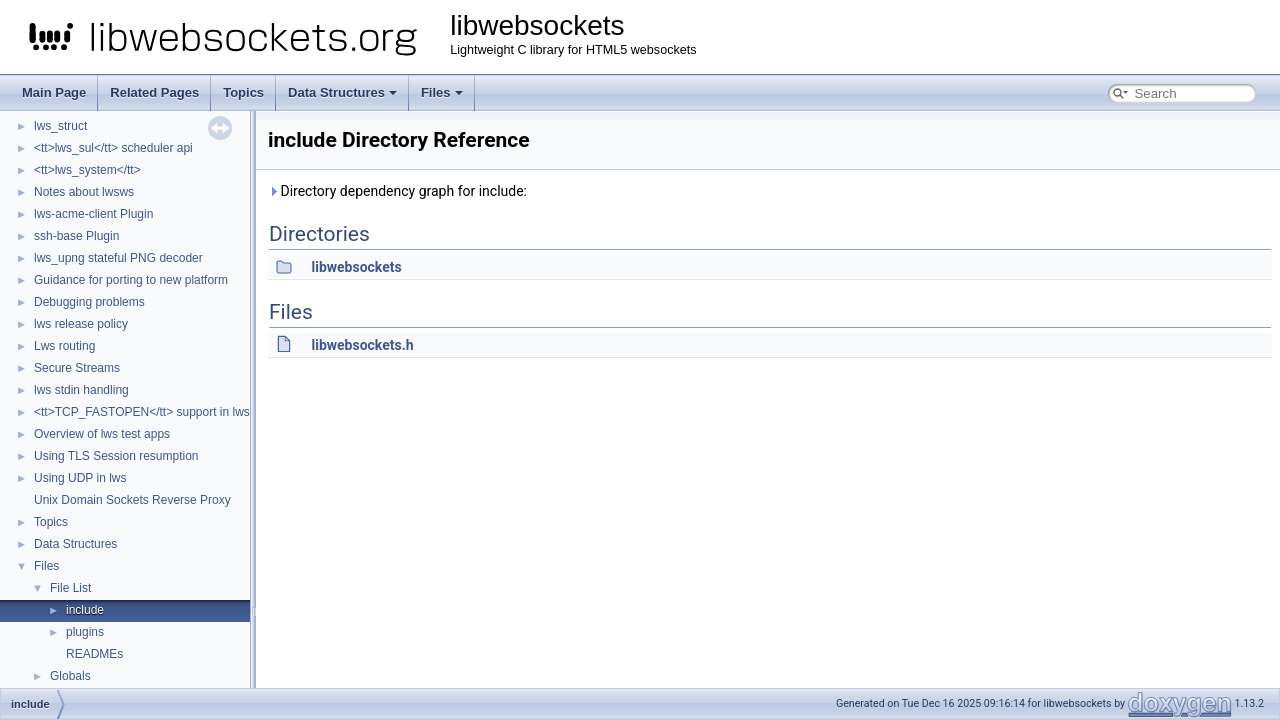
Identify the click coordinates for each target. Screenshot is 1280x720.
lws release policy (81, 324)
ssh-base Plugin (76, 236)
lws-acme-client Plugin (93, 214)
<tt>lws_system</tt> (87, 170)
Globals (70, 676)
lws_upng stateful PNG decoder (118, 258)
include (85, 610)
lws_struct (60, 126)
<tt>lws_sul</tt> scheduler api (113, 148)
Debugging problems (89, 302)
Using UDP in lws (80, 478)
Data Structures (342, 92)
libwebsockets (356, 267)
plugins (85, 632)
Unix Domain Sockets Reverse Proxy (132, 500)
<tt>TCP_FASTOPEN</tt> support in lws (142, 412)
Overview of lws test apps (102, 434)
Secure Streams (77, 368)
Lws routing (64, 346)
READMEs (94, 654)
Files (442, 92)
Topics (243, 92)
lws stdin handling (81, 390)
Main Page (54, 92)
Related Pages (154, 92)
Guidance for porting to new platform (131, 280)
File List (70, 588)
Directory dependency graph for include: (397, 191)
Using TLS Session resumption (116, 456)
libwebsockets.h (362, 345)
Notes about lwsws (84, 192)
